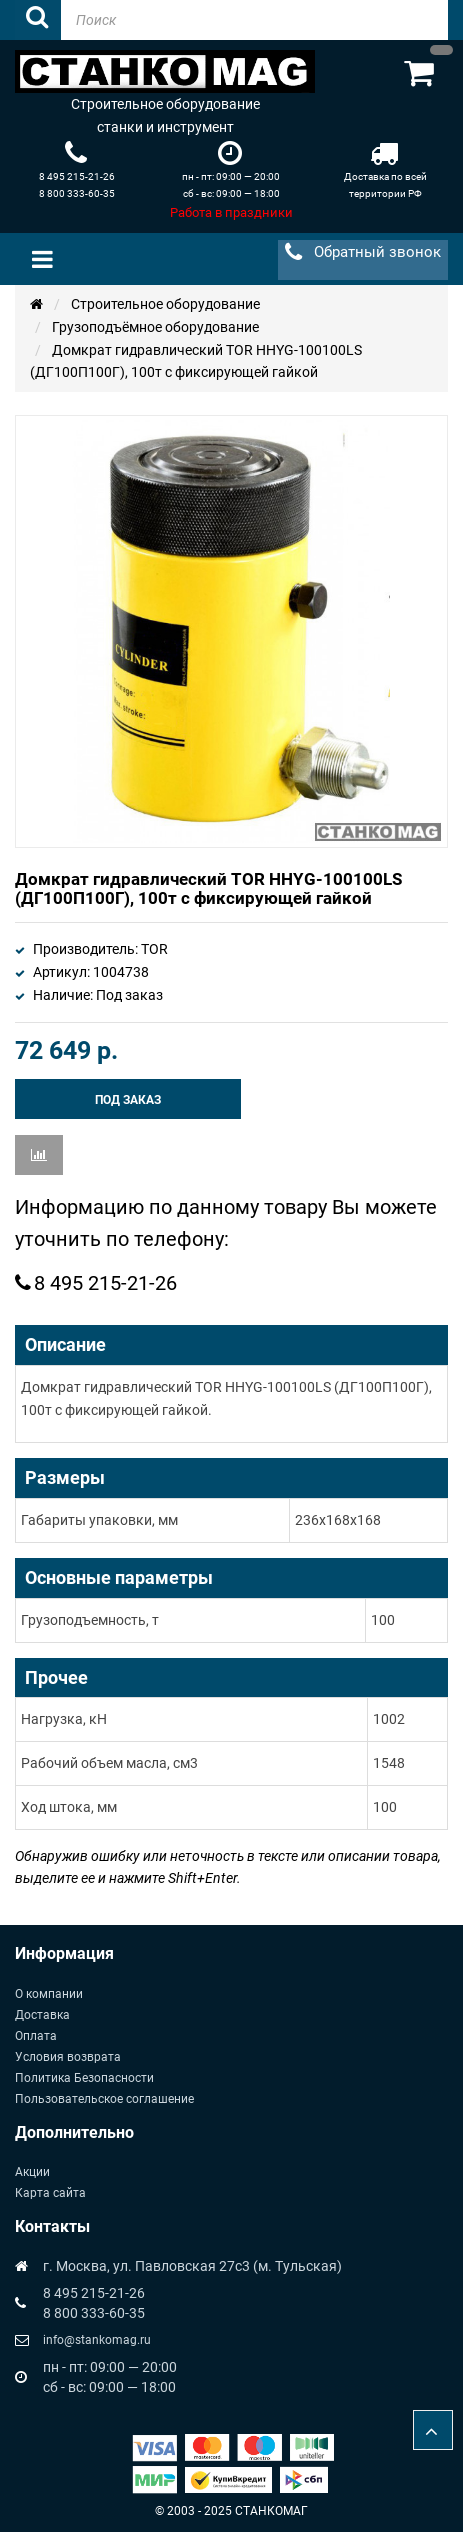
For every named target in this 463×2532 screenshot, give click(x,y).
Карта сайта (50, 2193)
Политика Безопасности (84, 2078)
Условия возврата (68, 2057)
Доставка (42, 2015)
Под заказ (128, 1100)
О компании (49, 1994)
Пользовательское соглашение (104, 2099)
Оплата (36, 2036)
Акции (32, 2172)
